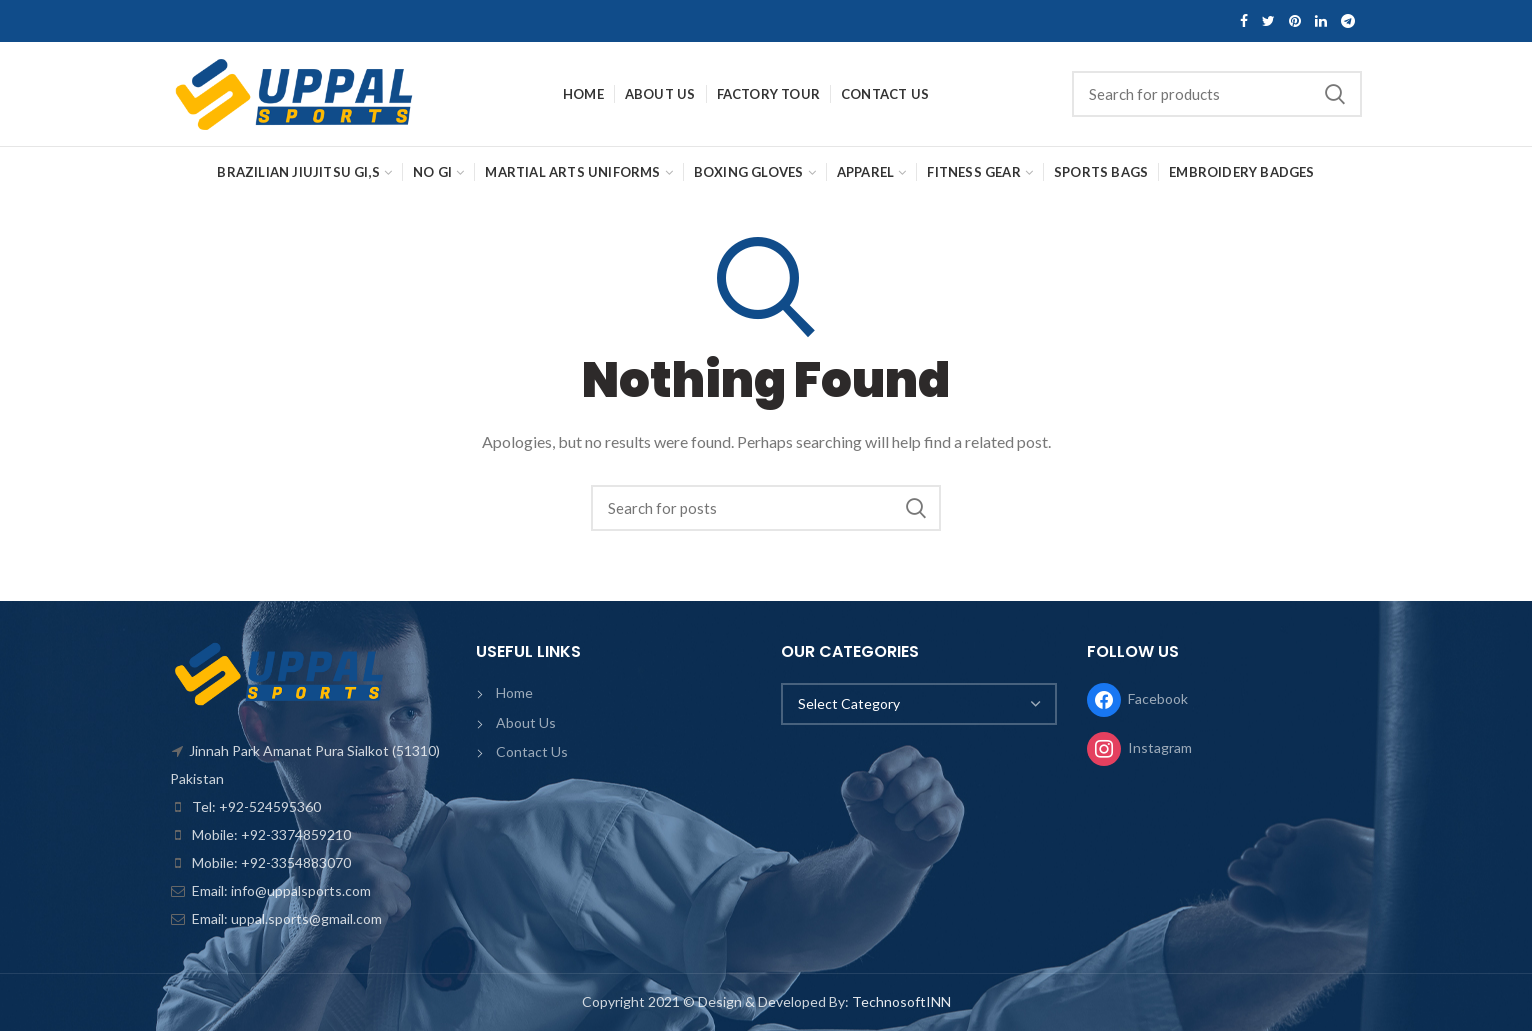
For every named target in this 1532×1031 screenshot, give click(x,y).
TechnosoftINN (901, 1001)
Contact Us (532, 751)
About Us (526, 722)
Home (514, 692)
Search (1335, 94)
